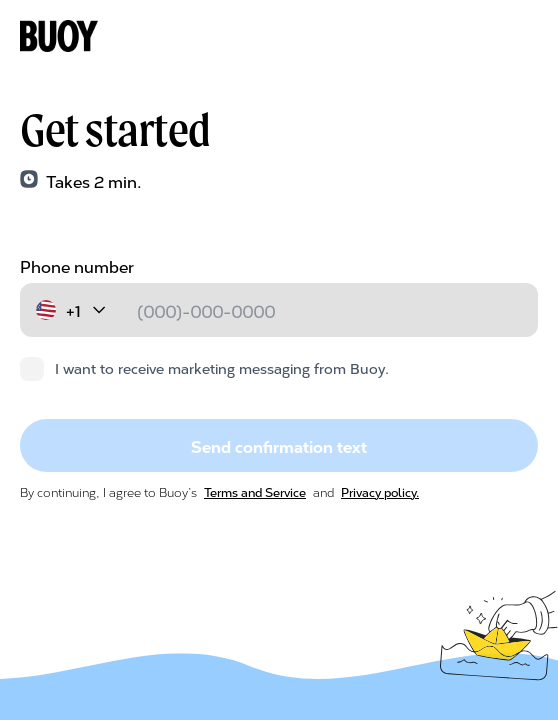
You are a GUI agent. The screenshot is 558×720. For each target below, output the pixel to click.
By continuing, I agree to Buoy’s (110, 491)
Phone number (77, 265)
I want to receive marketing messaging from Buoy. (204, 368)
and (323, 491)
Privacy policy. (380, 491)
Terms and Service (255, 491)
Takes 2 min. (94, 180)
